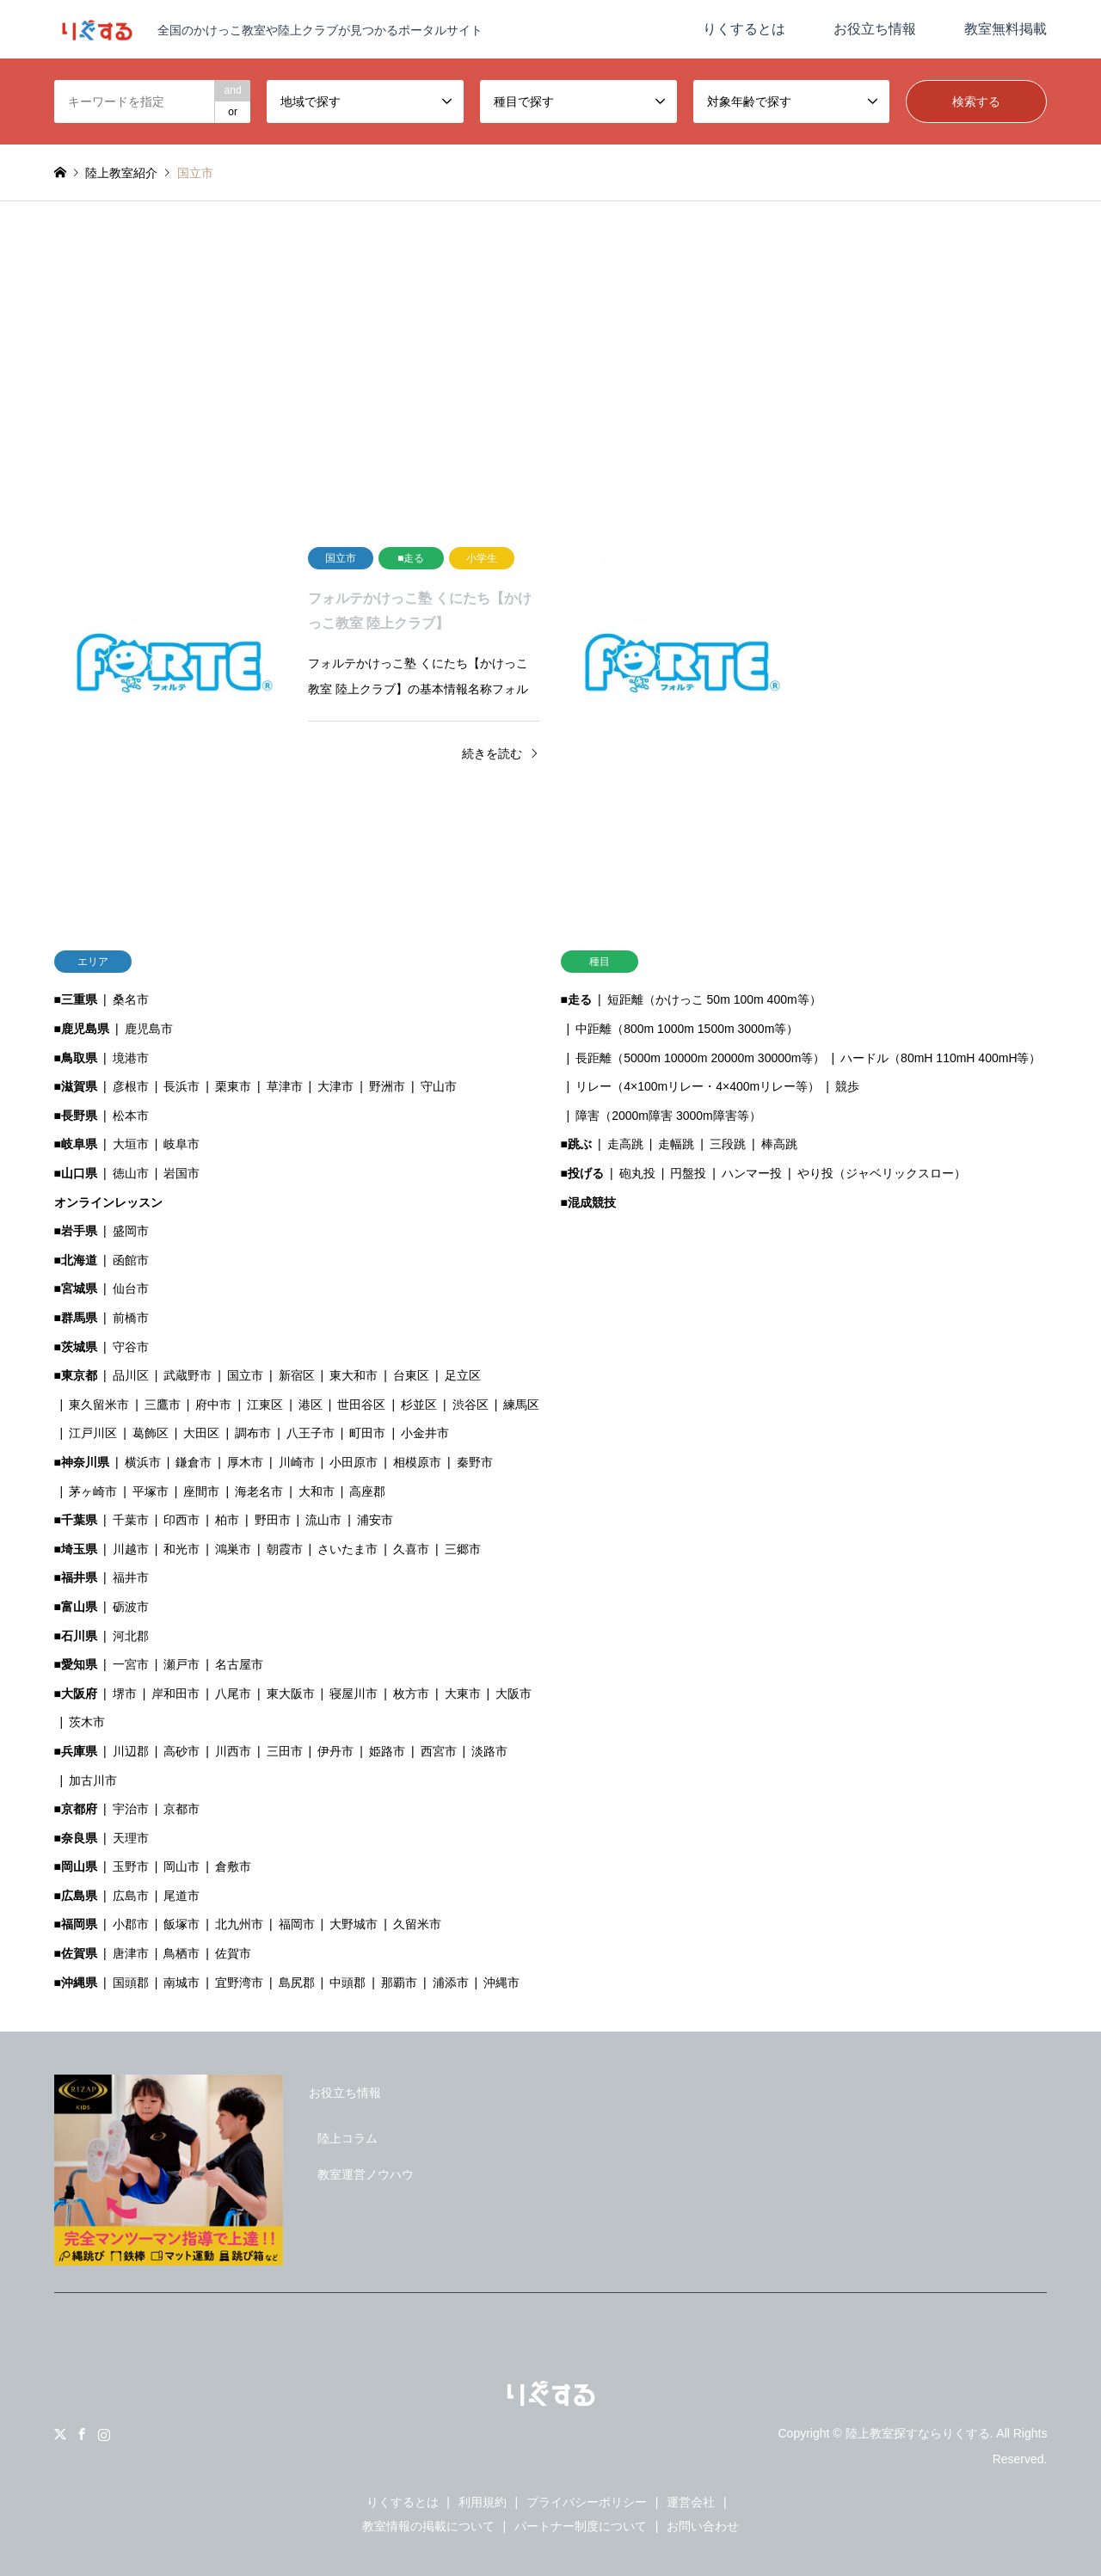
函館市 (131, 1260)
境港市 (131, 1058)
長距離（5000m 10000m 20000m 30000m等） (700, 1058)
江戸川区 (93, 1433)
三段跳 (728, 1144)
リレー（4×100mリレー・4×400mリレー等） (697, 1086)
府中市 (213, 1404)
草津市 (285, 1086)
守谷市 (131, 1347)
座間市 (201, 1491)
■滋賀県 (75, 1086)
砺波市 (131, 1607)
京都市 (181, 1809)
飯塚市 (181, 1924)
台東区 (411, 1375)
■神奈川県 (81, 1462)
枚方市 (411, 1693)
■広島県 (75, 1896)
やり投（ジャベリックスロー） (881, 1173)
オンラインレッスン (108, 1202)
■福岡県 (75, 1924)
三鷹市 (163, 1404)
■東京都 (75, 1375)
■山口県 (75, 1173)
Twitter (60, 2434)
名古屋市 (239, 1664)
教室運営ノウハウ (365, 2174)
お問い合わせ (703, 2526)
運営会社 (691, 2502)
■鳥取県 (75, 1058)
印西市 (181, 1520)
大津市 (335, 1086)
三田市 (285, 1751)
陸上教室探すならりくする (918, 2433)
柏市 (227, 1520)
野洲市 (387, 1086)
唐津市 (131, 1953)
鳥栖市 (181, 1953)
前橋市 (131, 1318)
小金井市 (425, 1433)
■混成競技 (588, 1202)
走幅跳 (676, 1144)
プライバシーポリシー (586, 2502)
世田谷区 (361, 1404)
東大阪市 (291, 1693)
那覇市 (399, 1982)
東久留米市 (99, 1404)
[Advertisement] (550, 364)
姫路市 (387, 1751)
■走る (576, 999)
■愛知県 (75, 1664)
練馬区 (521, 1404)
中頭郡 (347, 1982)
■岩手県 (75, 1231)
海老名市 (259, 1491)
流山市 (323, 1520)
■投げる (582, 1173)
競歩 (847, 1086)
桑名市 (131, 999)
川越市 (131, 1549)
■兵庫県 (75, 1751)
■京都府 (75, 1809)
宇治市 (131, 1809)
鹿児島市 (149, 1029)
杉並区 (419, 1404)
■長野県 (75, 1115)
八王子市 (310, 1433)
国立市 (245, 1375)
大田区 (201, 1433)
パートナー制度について (580, 2526)
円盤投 (688, 1173)
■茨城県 (75, 1347)
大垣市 (131, 1144)
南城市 (181, 1982)
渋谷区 (470, 1404)
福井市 (131, 1577)
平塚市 (150, 1491)
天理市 (131, 1838)
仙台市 (131, 1288)
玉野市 (131, 1866)
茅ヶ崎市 (93, 1491)
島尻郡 (297, 1982)
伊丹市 (335, 1751)
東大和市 (353, 1375)
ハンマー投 (752, 1173)
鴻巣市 (233, 1549)
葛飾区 (150, 1433)
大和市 (316, 1491)
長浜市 (181, 1086)
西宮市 (439, 1751)
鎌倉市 (193, 1462)
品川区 (131, 1375)
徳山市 (131, 1173)
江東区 (265, 1404)
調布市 (253, 1433)
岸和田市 (175, 1693)
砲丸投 (637, 1173)
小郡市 (131, 1924)
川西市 (233, 1751)
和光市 (181, 1549)
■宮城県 (75, 1288)
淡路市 (489, 1751)
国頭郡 (131, 1982)
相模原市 (417, 1462)
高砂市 (181, 1751)
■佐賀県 (75, 1953)
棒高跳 (779, 1144)
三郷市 (463, 1549)
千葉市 (131, 1520)
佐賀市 (233, 1953)
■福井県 (75, 1577)
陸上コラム (347, 2138)
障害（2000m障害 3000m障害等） (668, 1115)
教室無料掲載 (1005, 29)
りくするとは (744, 29)
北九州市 (239, 1924)
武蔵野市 (187, 1375)
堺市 (125, 1693)
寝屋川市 (353, 1693)
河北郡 (131, 1636)
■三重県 (75, 999)
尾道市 (181, 1896)
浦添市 (451, 1982)
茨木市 (87, 1722)
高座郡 (367, 1491)
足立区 (463, 1375)
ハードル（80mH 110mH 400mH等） (940, 1058)
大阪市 (513, 1693)
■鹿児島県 (81, 1029)
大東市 (463, 1693)
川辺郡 (131, 1751)
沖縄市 (501, 1982)
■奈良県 (75, 1838)
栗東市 (233, 1086)
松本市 (131, 1115)
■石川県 (75, 1636)
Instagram (104, 2434)
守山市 (439, 1086)
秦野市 (475, 1462)
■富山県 (75, 1607)
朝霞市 (285, 1549)
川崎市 (297, 1462)
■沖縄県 (75, 1982)
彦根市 (131, 1086)
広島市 (131, 1896)
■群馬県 (75, 1318)
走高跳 (625, 1144)
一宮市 (131, 1664)
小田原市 (353, 1462)
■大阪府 (75, 1693)
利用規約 (482, 2502)
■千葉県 (75, 1520)
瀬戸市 (181, 1664)
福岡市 (297, 1924)
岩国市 (181, 1173)
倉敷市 (233, 1866)
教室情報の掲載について (428, 2526)
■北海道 (75, 1260)
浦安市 (375, 1520)
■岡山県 (75, 1866)
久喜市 (411, 1549)
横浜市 (143, 1462)
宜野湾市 (239, 1982)
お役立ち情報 (874, 29)
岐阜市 (181, 1144)
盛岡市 (131, 1231)
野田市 (273, 1520)
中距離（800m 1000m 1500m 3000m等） (686, 1029)
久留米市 (417, 1924)
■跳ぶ (576, 1144)
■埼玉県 (75, 1549)
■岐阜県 (75, 1144)
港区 (310, 1404)
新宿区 (297, 1375)
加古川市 (93, 1780)
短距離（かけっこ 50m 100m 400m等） (714, 999)
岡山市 (181, 1866)
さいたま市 (347, 1549)
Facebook (82, 2434)
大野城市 (353, 1924)
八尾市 (233, 1693)
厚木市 (245, 1462)
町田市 (367, 1433)
